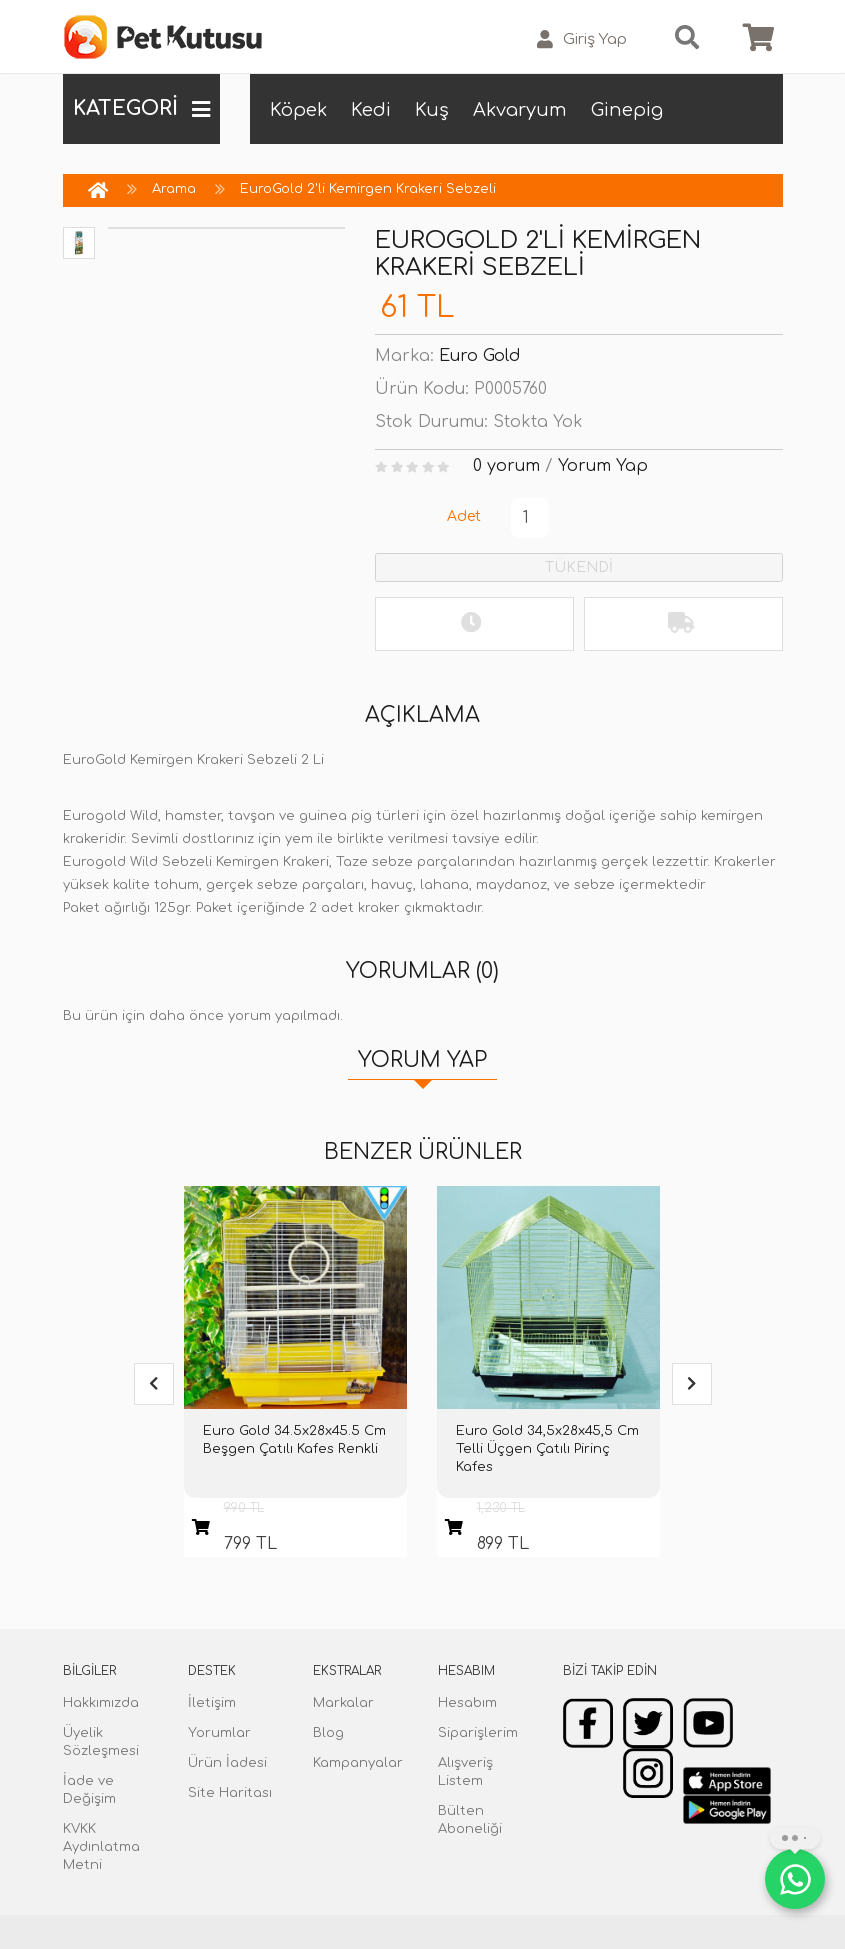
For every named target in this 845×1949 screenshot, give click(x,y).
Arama (174, 189)
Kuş (432, 110)
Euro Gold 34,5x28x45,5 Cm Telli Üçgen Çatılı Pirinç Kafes (547, 1449)
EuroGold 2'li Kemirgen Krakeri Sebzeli (368, 189)
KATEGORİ (142, 109)
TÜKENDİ (579, 567)
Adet (464, 516)
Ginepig (627, 110)
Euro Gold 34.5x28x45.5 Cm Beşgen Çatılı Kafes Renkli (294, 1440)
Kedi (371, 110)
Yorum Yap (603, 466)
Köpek (298, 110)
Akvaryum (520, 110)
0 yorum (506, 466)
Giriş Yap (582, 39)
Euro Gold (479, 356)
